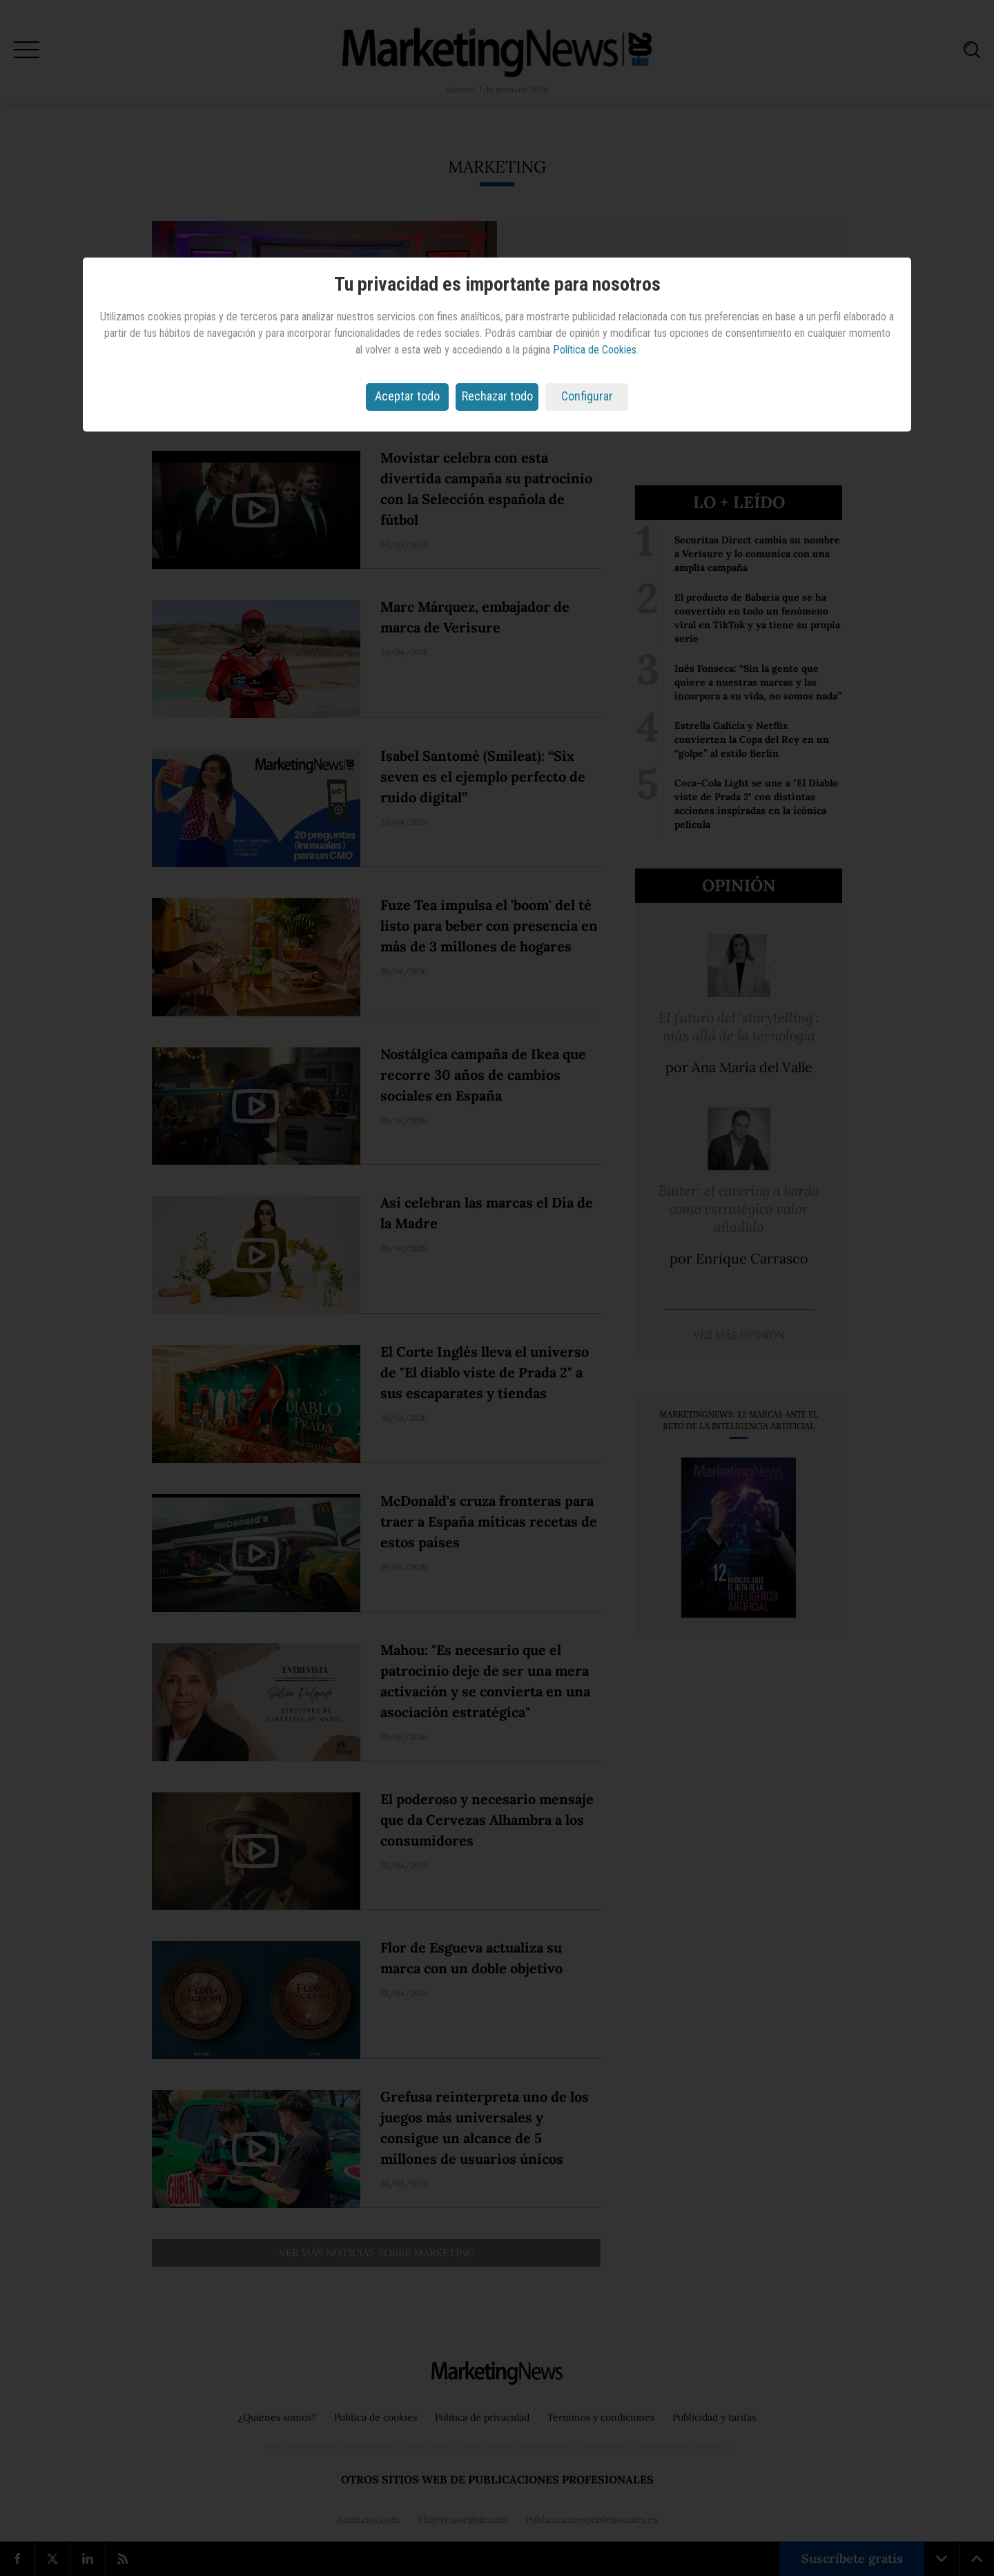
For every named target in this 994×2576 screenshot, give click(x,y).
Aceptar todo (407, 396)
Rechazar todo (497, 396)
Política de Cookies (594, 349)
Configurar (587, 396)
